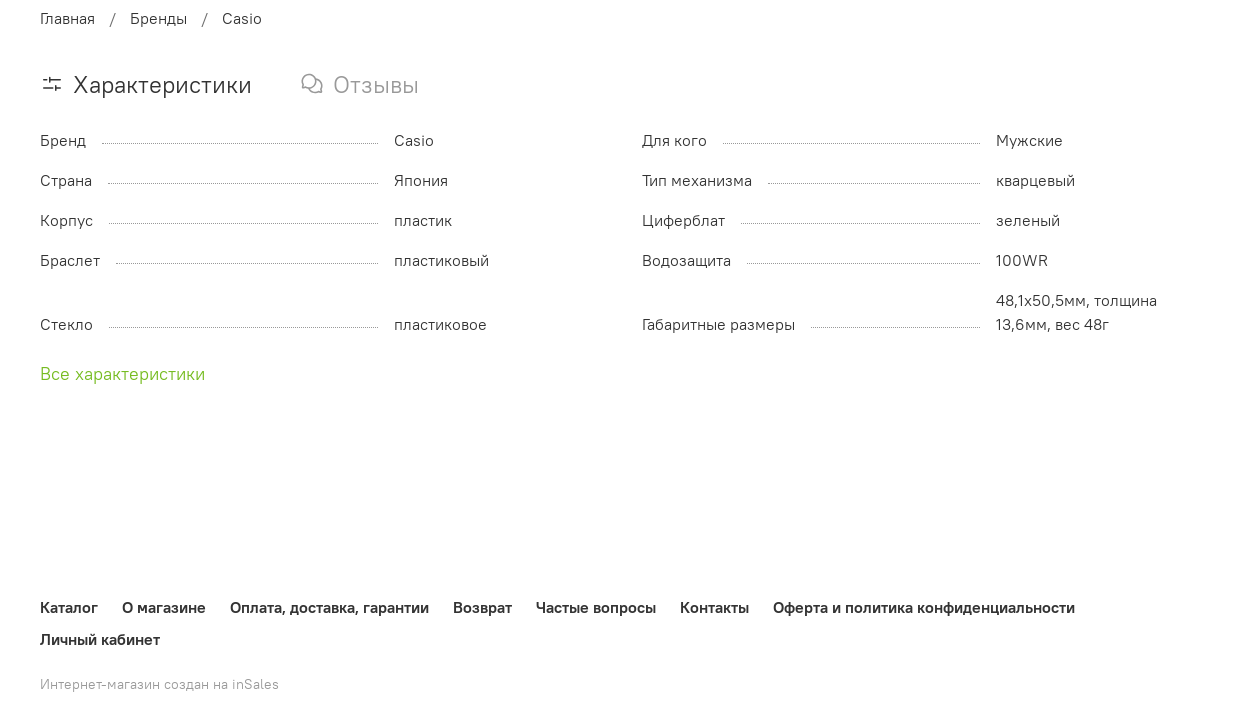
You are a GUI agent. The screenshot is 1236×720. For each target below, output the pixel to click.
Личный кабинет (100, 639)
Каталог (69, 607)
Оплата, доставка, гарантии (329, 607)
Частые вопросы (596, 607)
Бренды (158, 18)
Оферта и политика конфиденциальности (924, 607)
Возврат (482, 607)
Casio (242, 18)
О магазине (164, 607)
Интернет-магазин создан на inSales (159, 684)
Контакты (714, 607)
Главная (67, 18)
